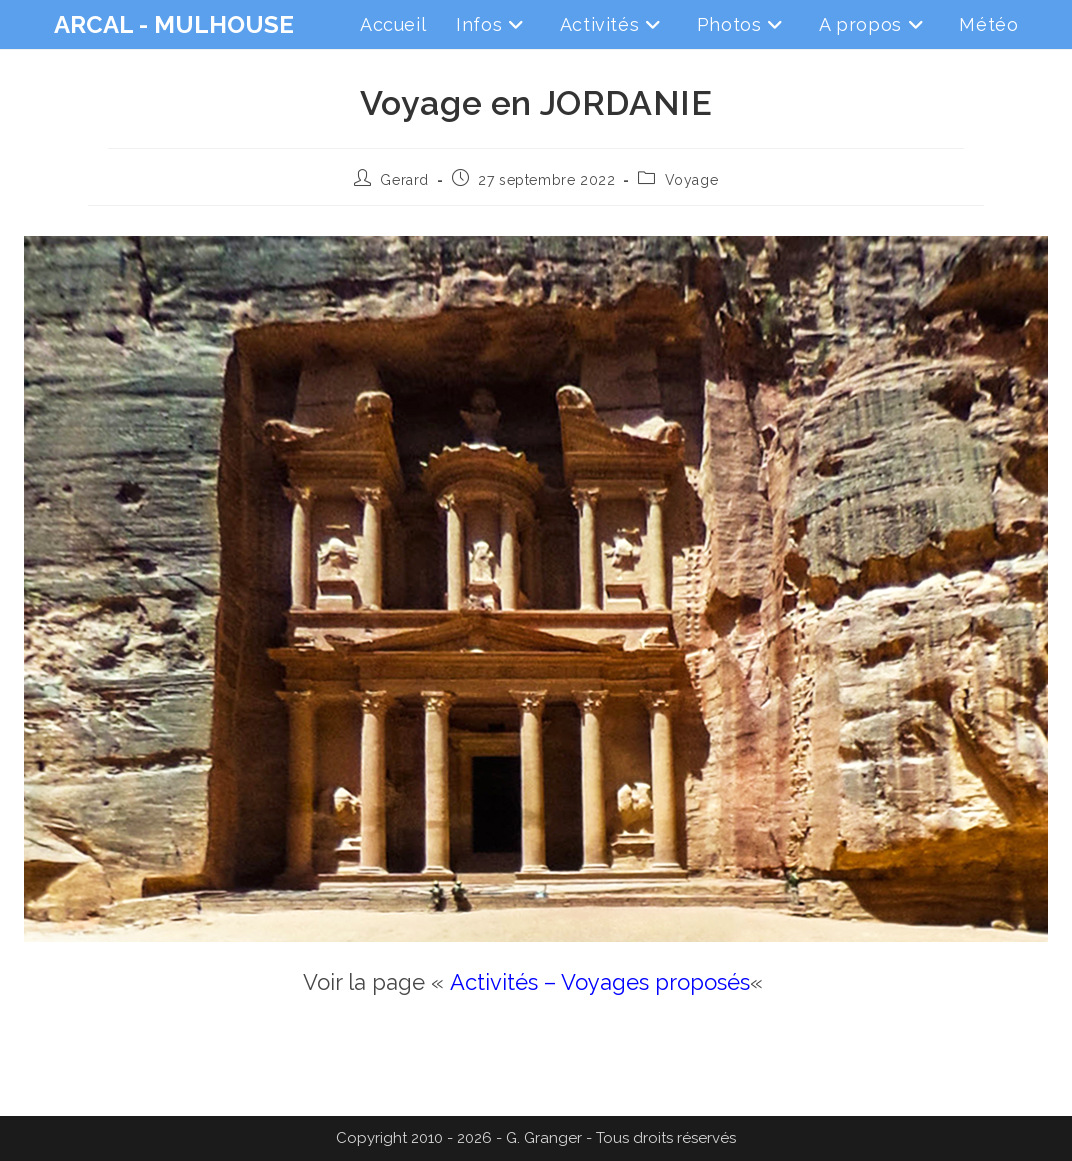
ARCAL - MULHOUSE (174, 24)
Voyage (692, 180)
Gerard (404, 180)
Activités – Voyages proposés (600, 982)
